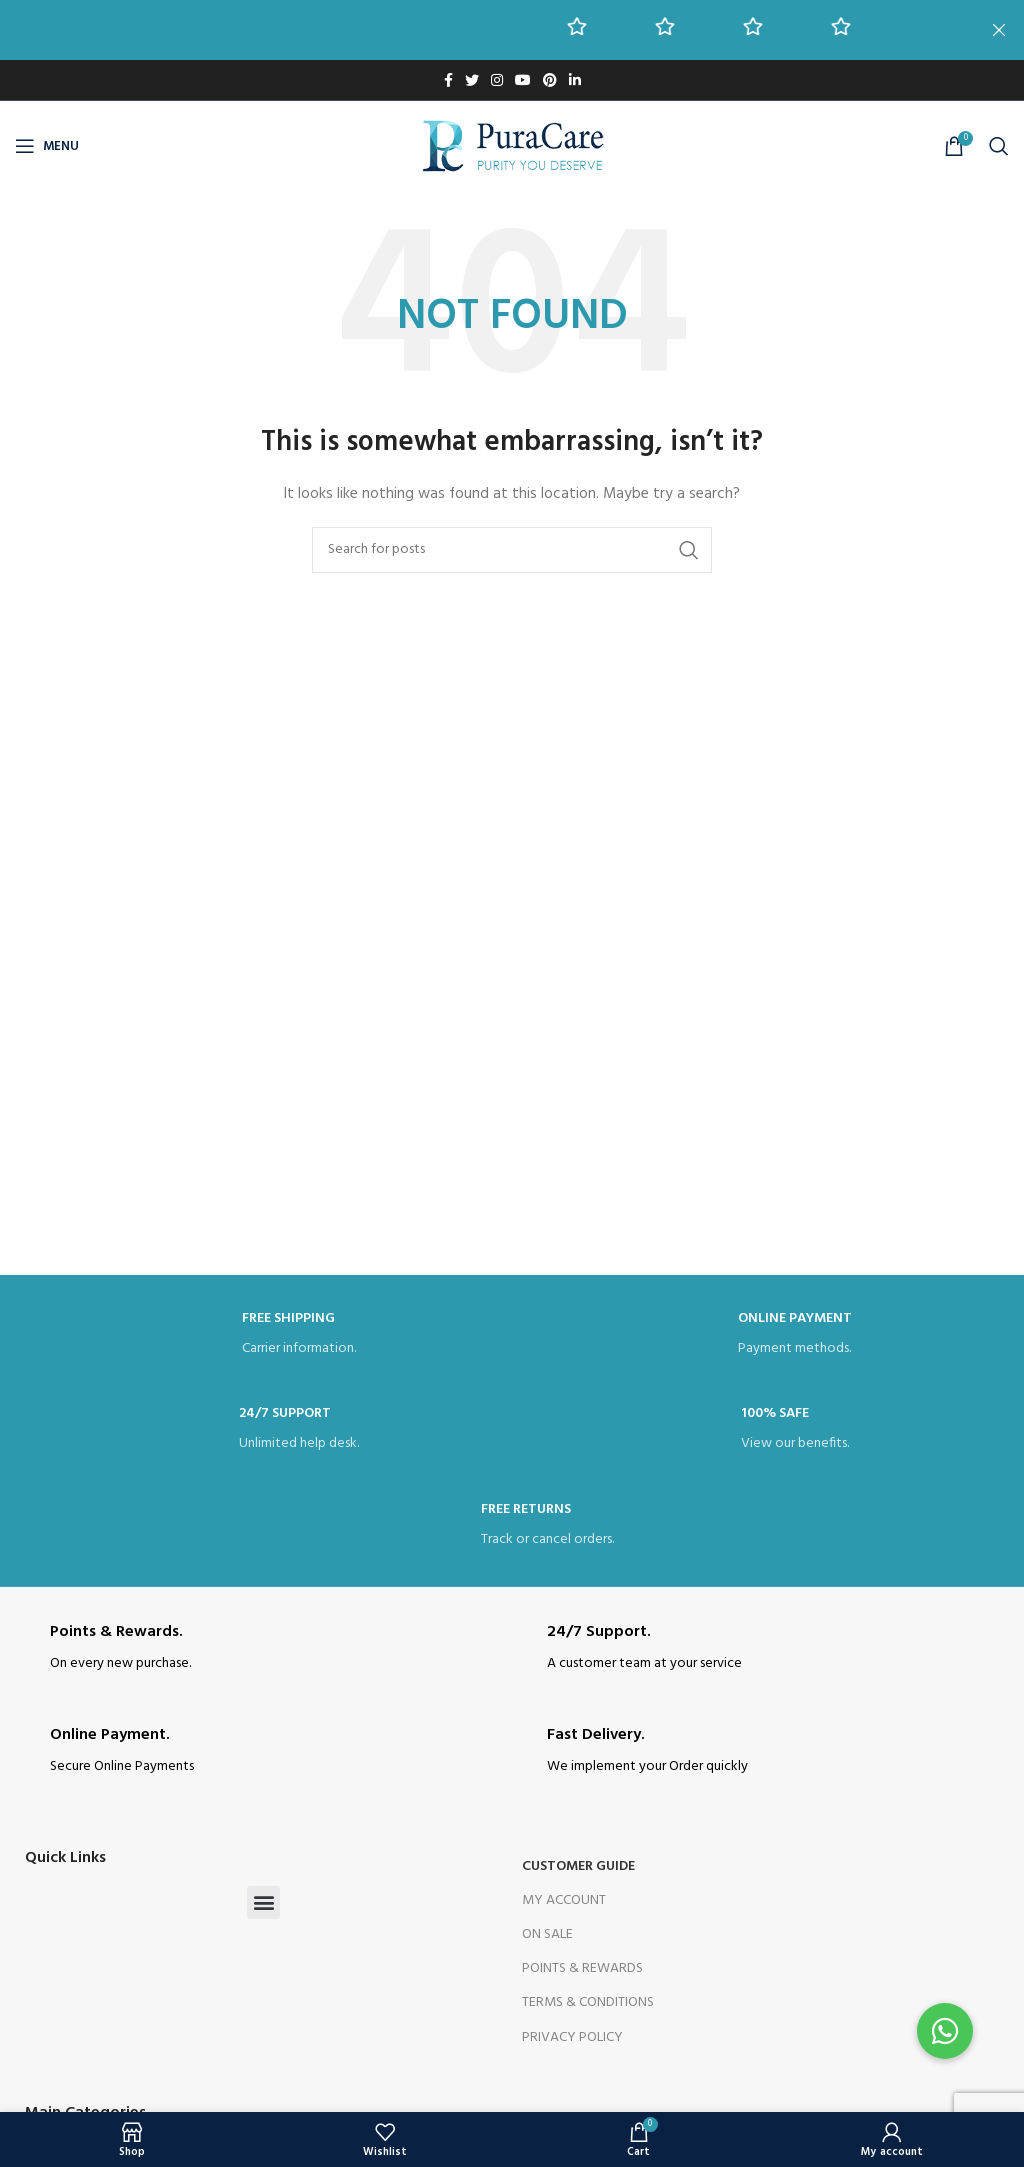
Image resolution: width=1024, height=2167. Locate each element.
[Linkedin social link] (575, 80)
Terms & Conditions (588, 2002)
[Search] (999, 146)
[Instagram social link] (497, 80)
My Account (564, 1900)
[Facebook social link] (448, 80)
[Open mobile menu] (47, 146)
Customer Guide (578, 1866)
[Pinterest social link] (550, 80)
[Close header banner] (999, 30)
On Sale (547, 1934)
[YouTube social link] (523, 80)
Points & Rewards (582, 1968)
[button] (263, 1902)
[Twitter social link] (472, 80)
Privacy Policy (572, 2037)
